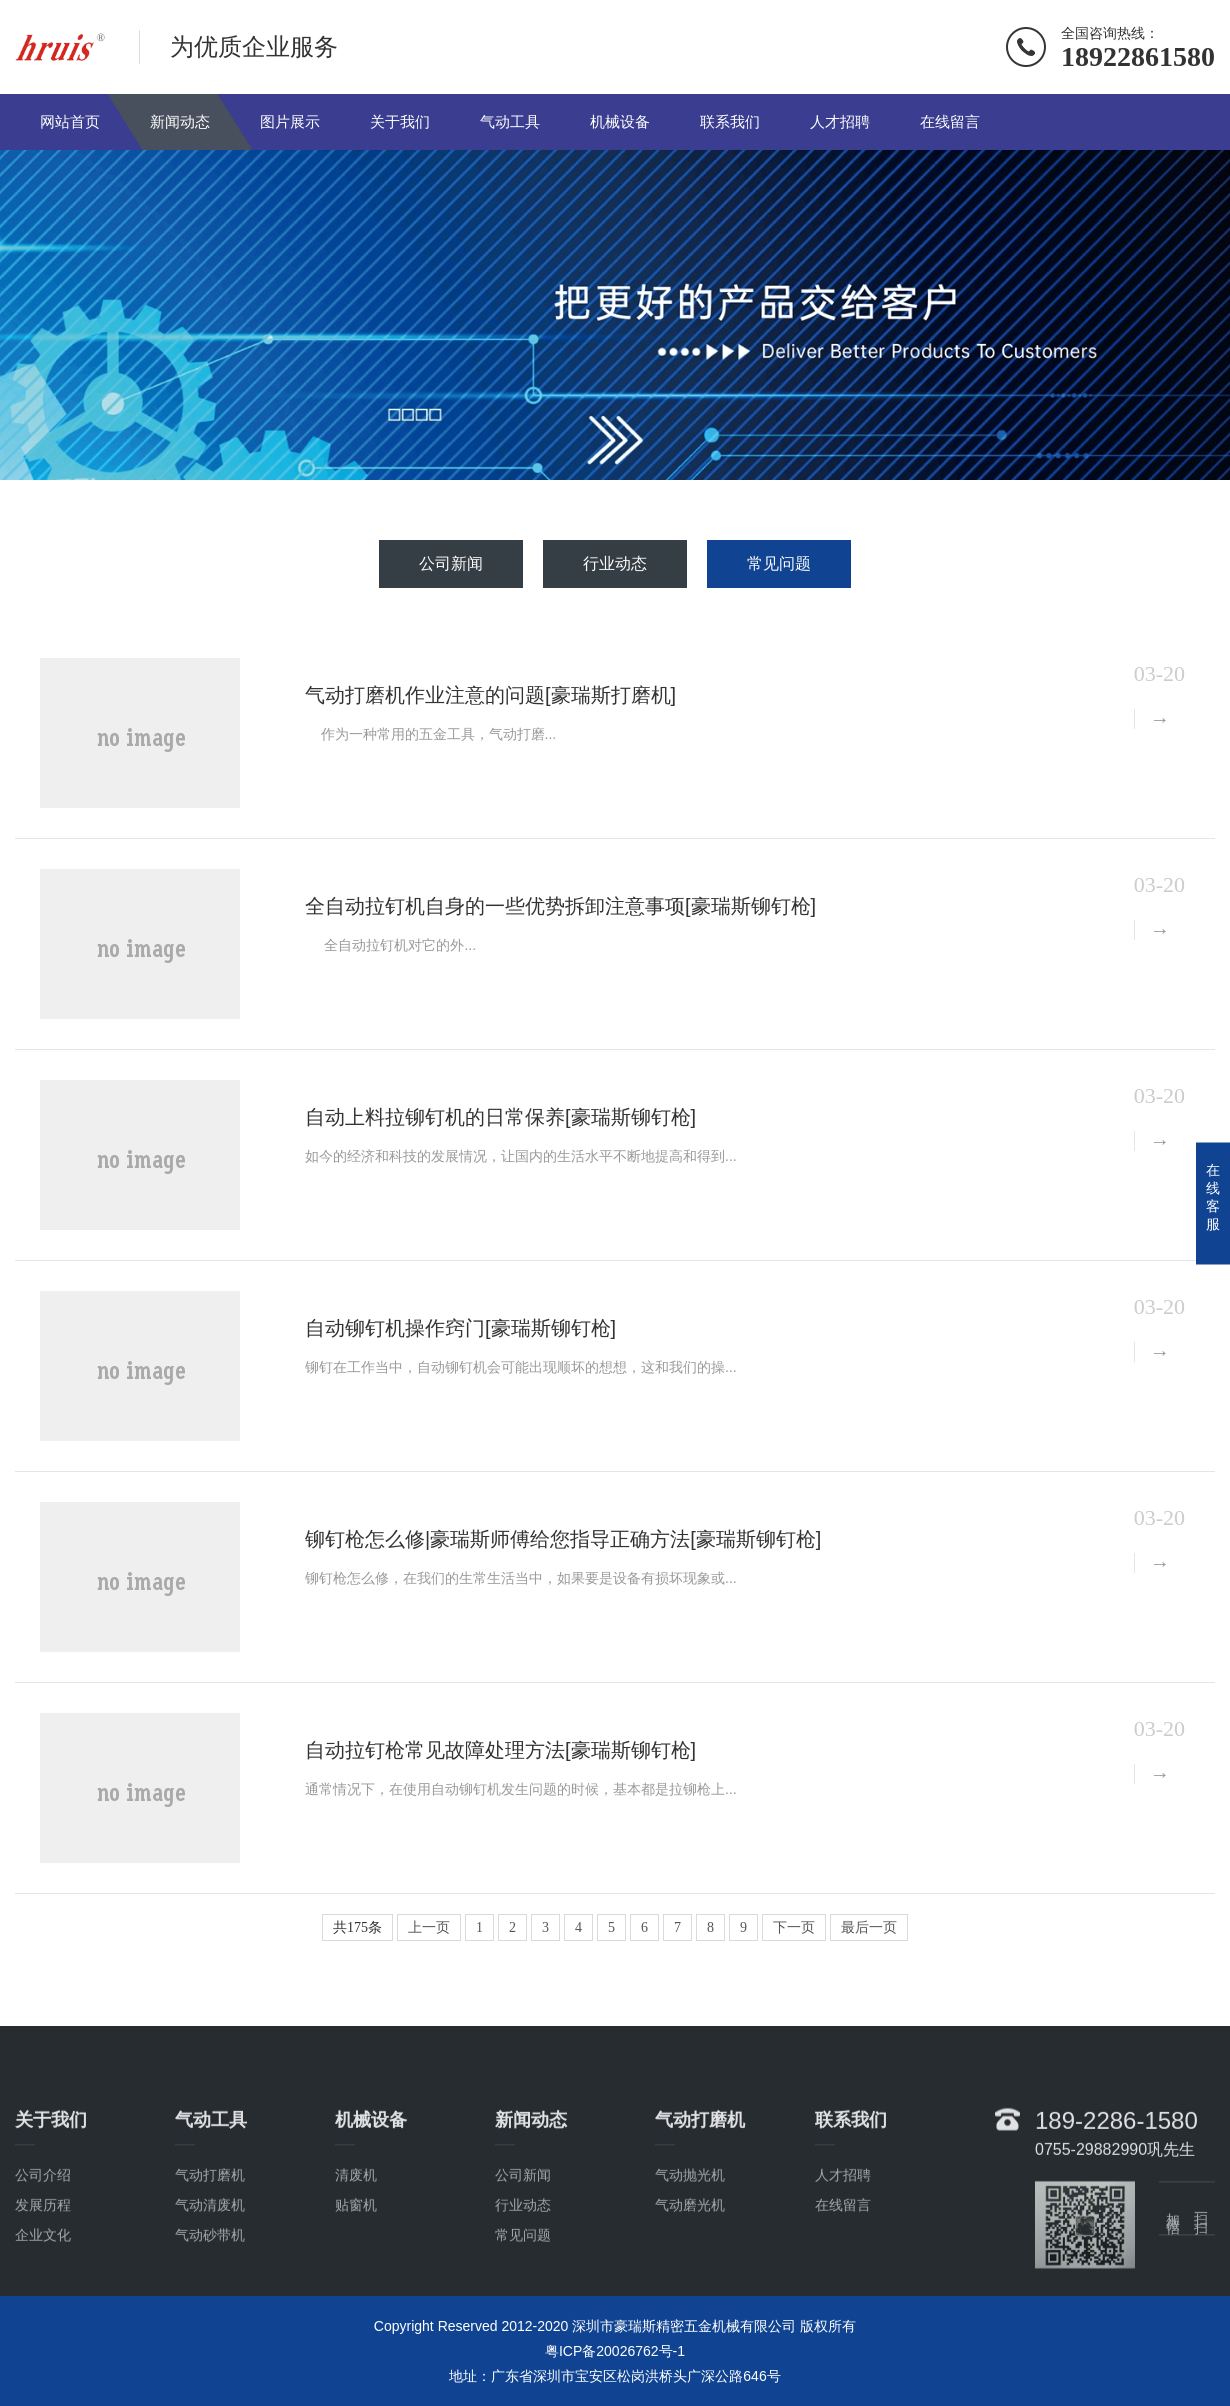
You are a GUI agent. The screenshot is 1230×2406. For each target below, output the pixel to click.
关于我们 (400, 121)
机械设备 (620, 121)
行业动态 (615, 563)
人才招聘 (840, 121)
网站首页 (70, 121)
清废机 (356, 2242)
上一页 (429, 1927)
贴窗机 (356, 2272)
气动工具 (510, 121)
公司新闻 (451, 563)
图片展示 (290, 121)
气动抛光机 (690, 2242)
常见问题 (779, 563)
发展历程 (43, 2272)
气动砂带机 (210, 2302)
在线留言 (950, 121)
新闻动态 (180, 121)
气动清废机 (210, 2272)
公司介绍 (43, 2242)
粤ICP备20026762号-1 (615, 2351)
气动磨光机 (690, 2272)
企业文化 (43, 2302)
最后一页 (869, 1927)
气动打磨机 (210, 2242)
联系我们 (730, 121)
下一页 (794, 1927)
